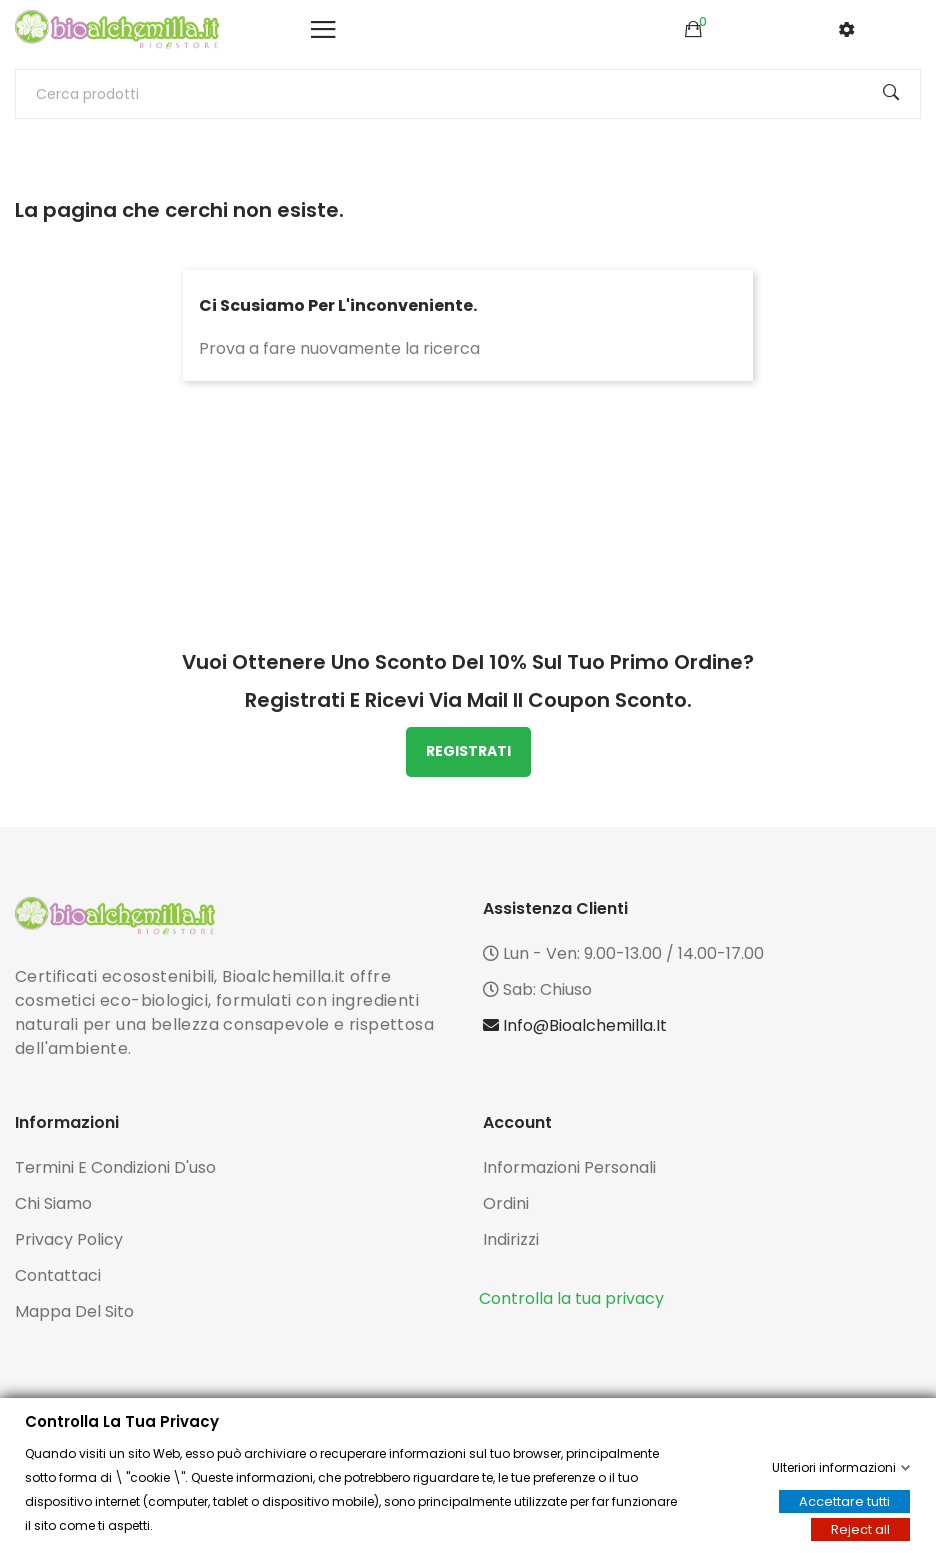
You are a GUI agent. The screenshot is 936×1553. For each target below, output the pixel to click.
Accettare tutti (844, 1501)
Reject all (860, 1529)
